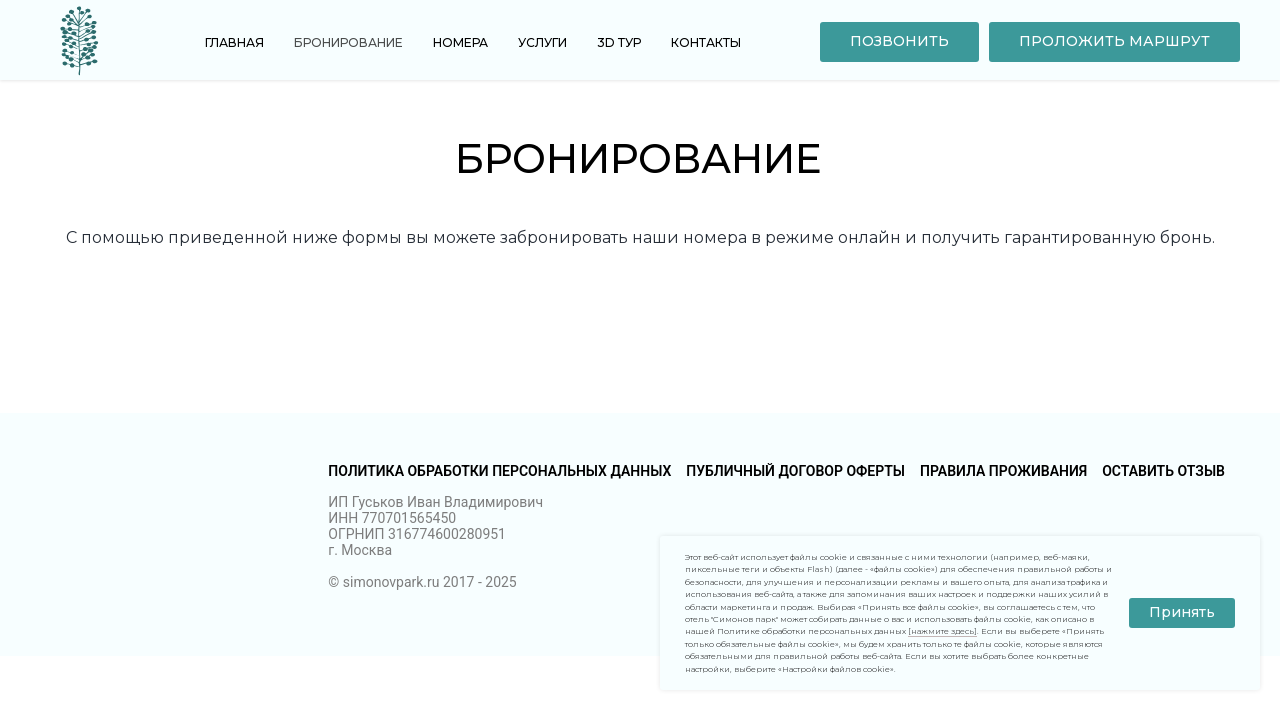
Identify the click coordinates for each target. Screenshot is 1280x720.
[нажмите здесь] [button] (942, 631)
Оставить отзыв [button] (1163, 471)
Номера (460, 42)
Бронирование (348, 42)
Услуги (542, 42)
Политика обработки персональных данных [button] (499, 471)
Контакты (706, 42)
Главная (234, 42)
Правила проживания (1003, 471)
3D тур (619, 42)
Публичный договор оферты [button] (795, 471)
